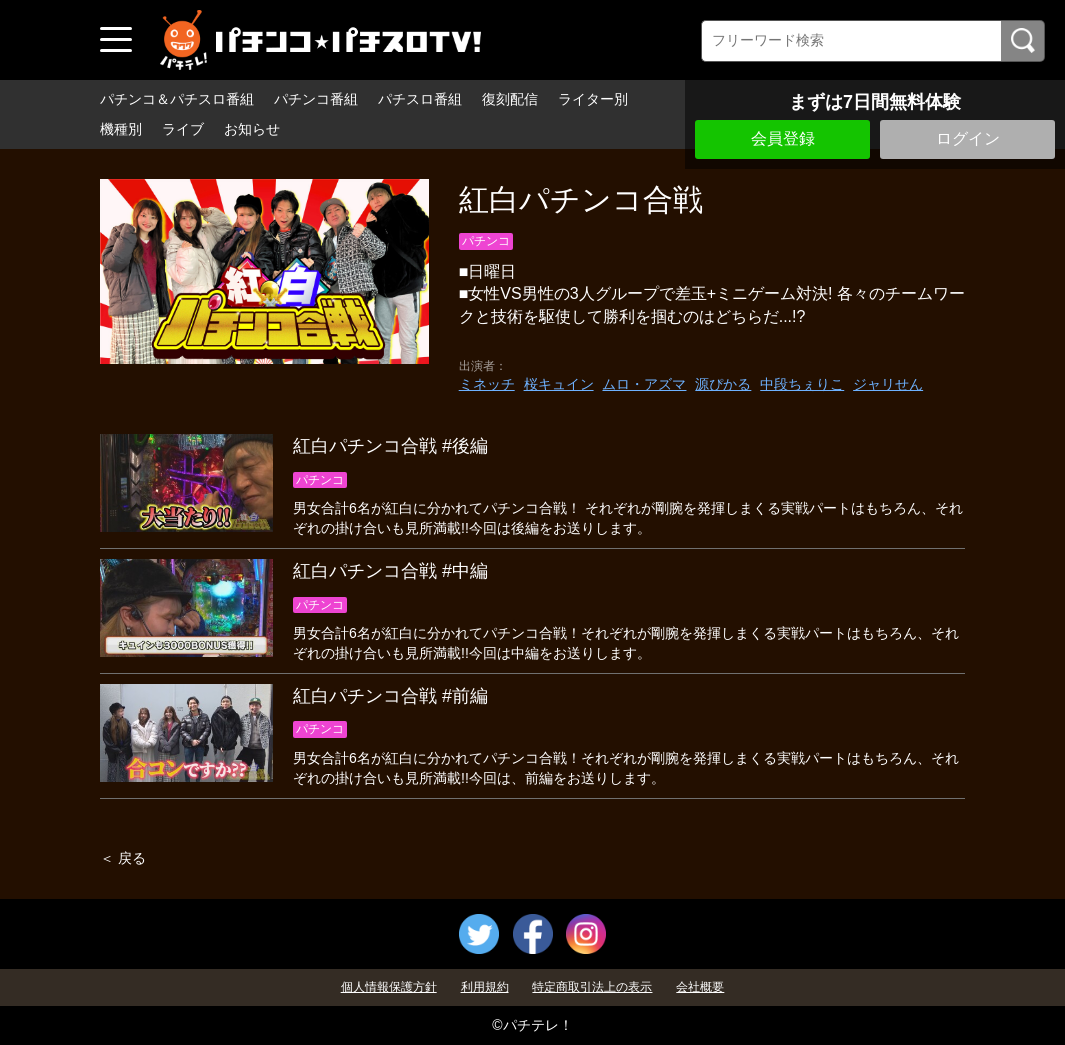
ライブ (183, 129)
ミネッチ (487, 384)
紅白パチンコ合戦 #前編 (390, 696)
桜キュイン (559, 384)
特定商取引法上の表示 (592, 987)
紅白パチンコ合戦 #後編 (390, 446)
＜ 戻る (123, 858)
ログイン (968, 138)
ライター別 (593, 99)
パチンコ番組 (316, 99)
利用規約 (485, 987)
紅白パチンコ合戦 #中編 (390, 571)
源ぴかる (723, 384)
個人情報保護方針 (389, 987)
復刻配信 (510, 99)
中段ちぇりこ (802, 384)
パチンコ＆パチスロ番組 (177, 99)
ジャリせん (888, 384)
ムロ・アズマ (644, 384)
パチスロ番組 (420, 99)
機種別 (121, 129)
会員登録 (783, 138)
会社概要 (700, 987)
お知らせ (252, 129)
